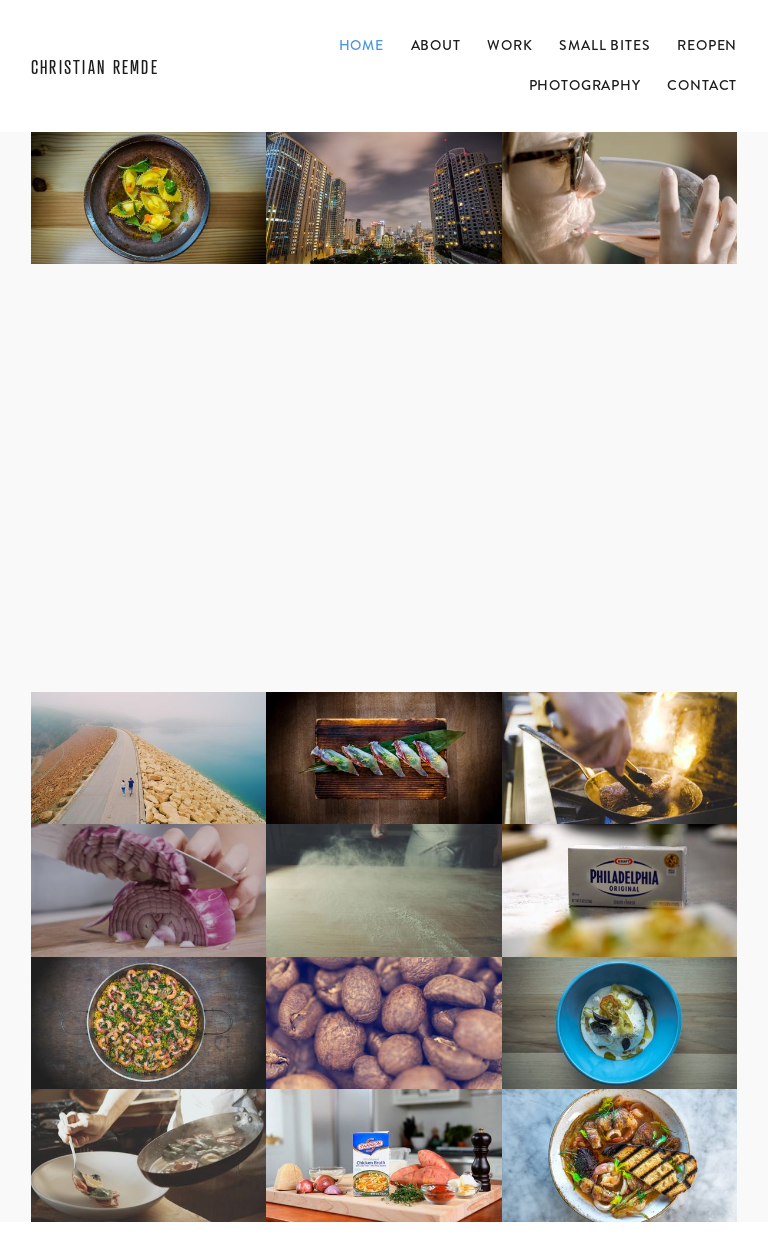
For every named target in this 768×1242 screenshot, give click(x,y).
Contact (702, 85)
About (436, 45)
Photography (585, 85)
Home (361, 45)
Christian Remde (95, 67)
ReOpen (707, 45)
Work (509, 45)
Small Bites (604, 45)
